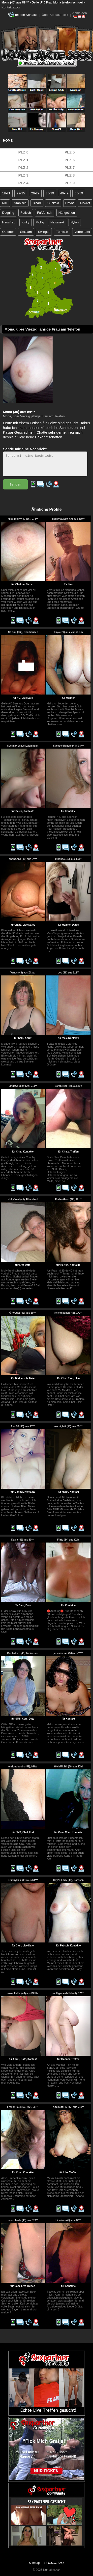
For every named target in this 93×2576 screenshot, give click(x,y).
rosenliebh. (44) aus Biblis (22, 1993)
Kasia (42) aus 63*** (22, 1539)
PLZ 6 (69, 160)
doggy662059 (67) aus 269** (68, 518)
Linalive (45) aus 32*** (68, 2220)
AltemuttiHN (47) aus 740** (68, 2107)
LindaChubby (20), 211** (23, 1086)
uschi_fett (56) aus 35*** (68, 1426)
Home (8, 140)
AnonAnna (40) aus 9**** (22, 859)
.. (14, 610)
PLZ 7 (69, 167)
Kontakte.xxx (10, 7)
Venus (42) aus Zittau (22, 972)
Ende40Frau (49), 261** (68, 1199)
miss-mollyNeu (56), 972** (23, 518)
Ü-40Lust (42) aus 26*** (22, 1312)
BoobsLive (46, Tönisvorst (22, 1653)
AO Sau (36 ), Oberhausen (22, 632)
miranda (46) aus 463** (68, 859)
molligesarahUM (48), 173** (68, 1993)
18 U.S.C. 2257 (54, 2563)
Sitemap (34, 2563)
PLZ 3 (23, 175)
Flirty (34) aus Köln (68, 1539)
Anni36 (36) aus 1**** (23, 1426)
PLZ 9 (69, 183)
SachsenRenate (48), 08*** (68, 745)
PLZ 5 (69, 152)
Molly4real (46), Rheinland (22, 1199)
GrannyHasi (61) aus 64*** (23, 1880)
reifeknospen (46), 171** (68, 1312)
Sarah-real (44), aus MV (68, 1086)
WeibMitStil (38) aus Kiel (68, 1766)
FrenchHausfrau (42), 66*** (22, 2107)
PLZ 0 (23, 152)
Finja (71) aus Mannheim (68, 632)
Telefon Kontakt (26, 15)
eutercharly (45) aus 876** (23, 2220)
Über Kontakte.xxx (55, 15)
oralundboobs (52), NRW (22, 1766)
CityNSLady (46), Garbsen (68, 1880)
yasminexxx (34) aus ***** (68, 1653)
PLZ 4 (23, 183)
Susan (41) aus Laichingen (22, 745)
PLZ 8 (69, 175)
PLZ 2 (23, 167)
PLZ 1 (23, 160)
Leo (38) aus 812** (68, 972)
